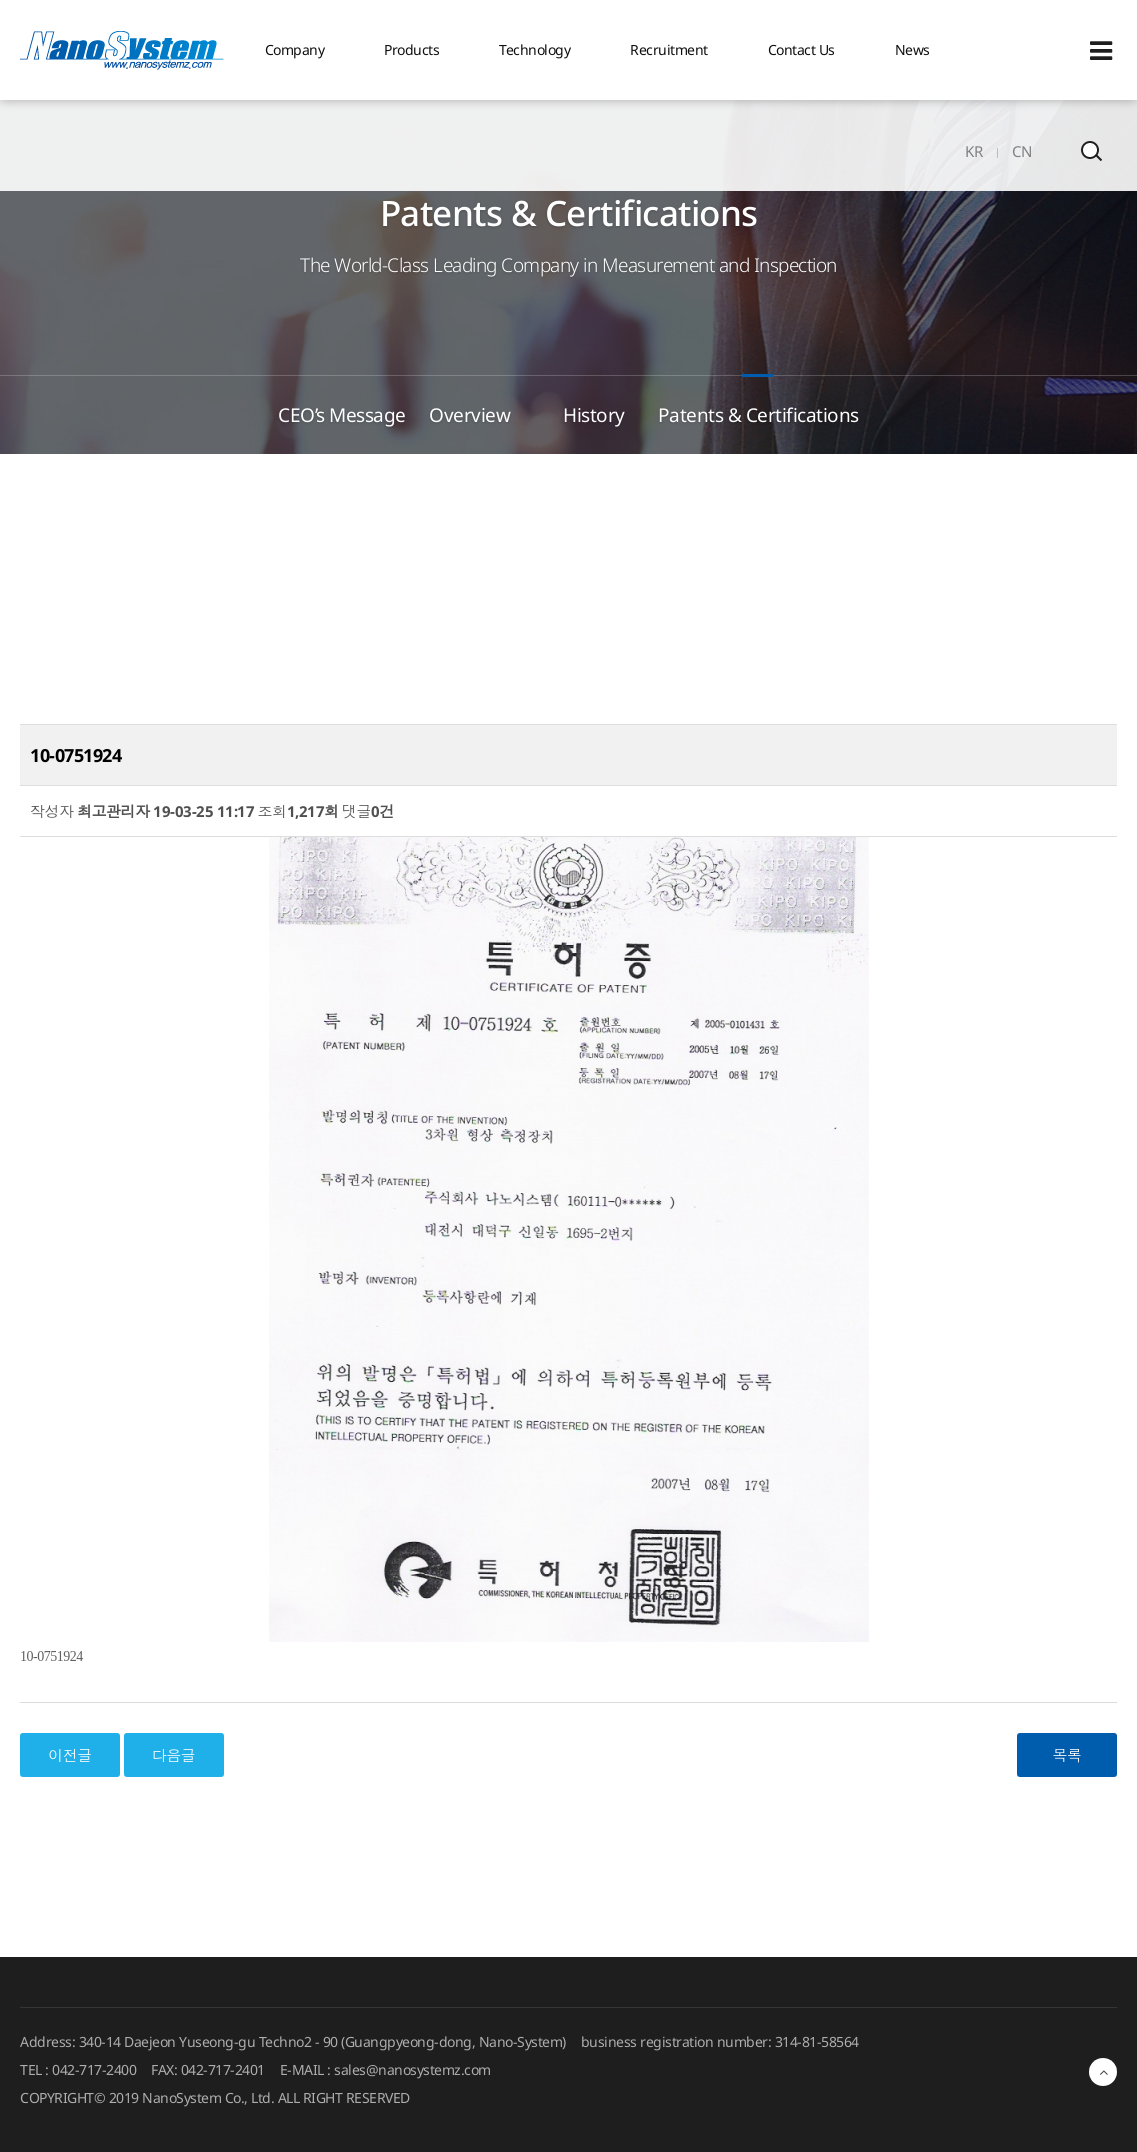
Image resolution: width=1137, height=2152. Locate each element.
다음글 (174, 1755)
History (594, 415)
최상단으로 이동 (1103, 2072)
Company (295, 49)
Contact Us (801, 49)
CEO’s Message (342, 415)
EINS (122, 50)
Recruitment (669, 49)
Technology (534, 49)
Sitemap (1100, 51)
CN (1021, 151)
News (912, 49)
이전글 (70, 1755)
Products (411, 49)
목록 (1067, 1755)
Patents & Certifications (758, 415)
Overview (469, 415)
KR (973, 151)
